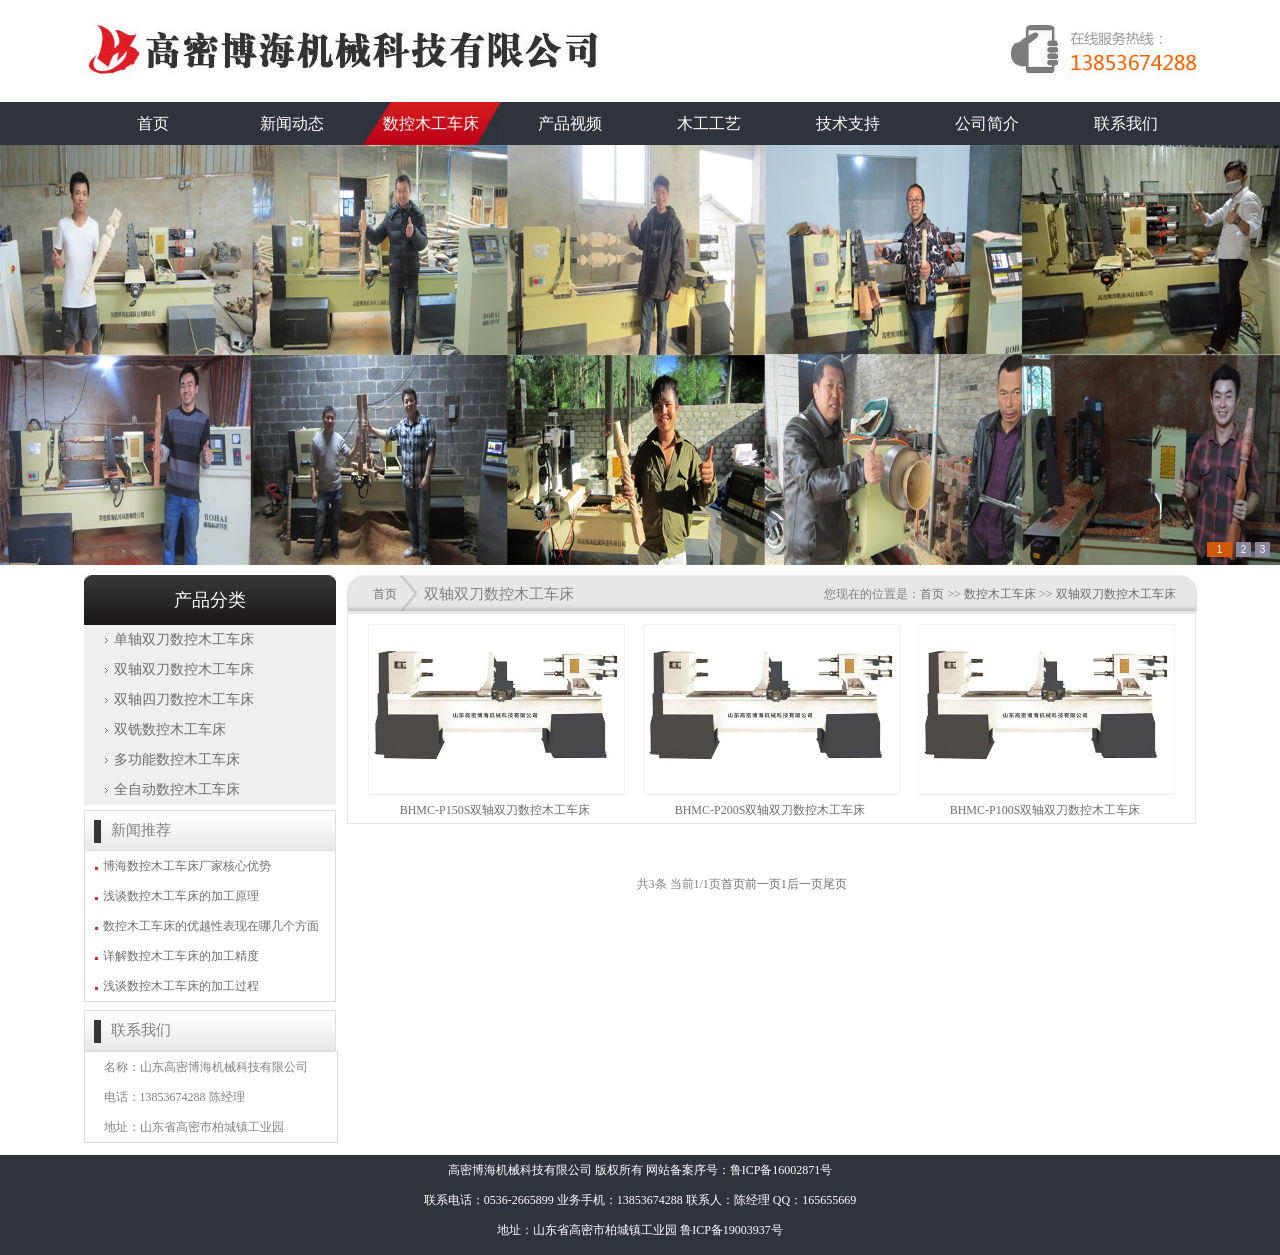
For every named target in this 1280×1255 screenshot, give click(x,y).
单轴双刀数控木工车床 (184, 639)
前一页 (763, 884)
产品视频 (570, 123)
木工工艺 (709, 123)
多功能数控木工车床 (177, 759)
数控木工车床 (431, 123)
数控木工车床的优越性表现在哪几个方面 (211, 926)
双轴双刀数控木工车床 (184, 669)
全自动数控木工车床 (177, 789)
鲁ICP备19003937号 (731, 1230)
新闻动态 (292, 123)
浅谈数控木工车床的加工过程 (181, 986)
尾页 (835, 884)
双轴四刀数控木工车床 (184, 699)
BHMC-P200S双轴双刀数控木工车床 (770, 810)
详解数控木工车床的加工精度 (181, 956)
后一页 (805, 884)
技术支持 (848, 123)
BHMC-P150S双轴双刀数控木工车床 (495, 810)
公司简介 (987, 123)
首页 (153, 123)
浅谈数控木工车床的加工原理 (181, 896)
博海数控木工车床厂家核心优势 (187, 866)
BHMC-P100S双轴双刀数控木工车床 (1045, 810)
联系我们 (1126, 123)
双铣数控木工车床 (170, 729)
